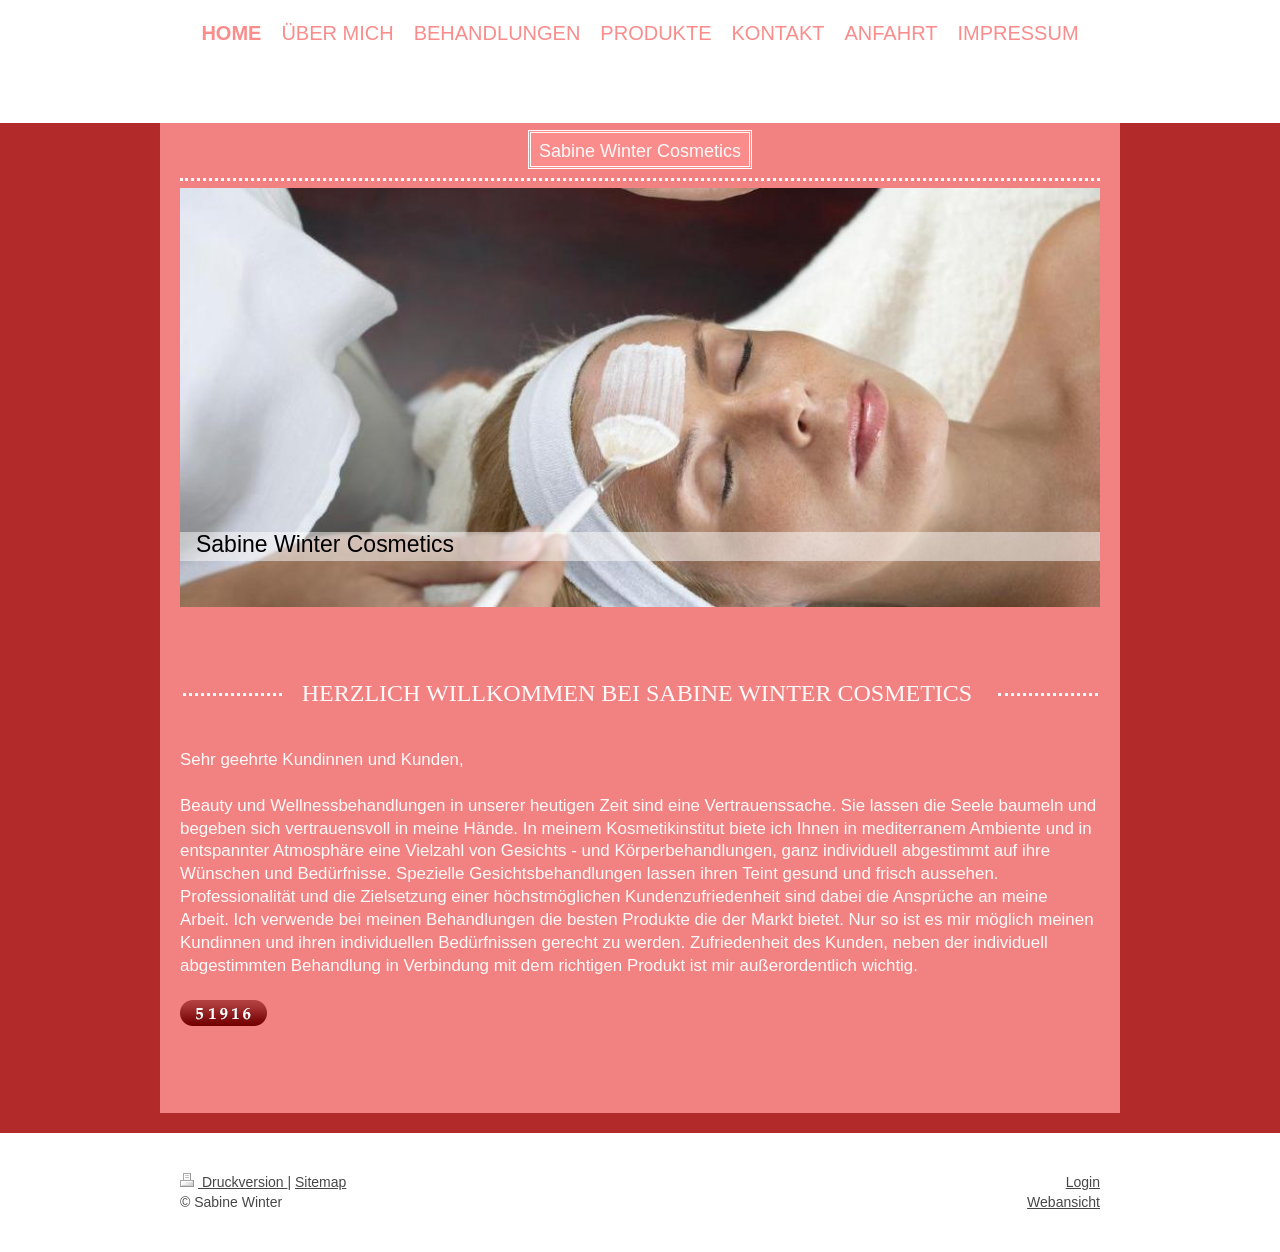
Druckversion (233, 1182)
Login (1083, 1182)
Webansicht (1063, 1202)
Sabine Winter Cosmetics (640, 151)
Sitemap (320, 1182)
